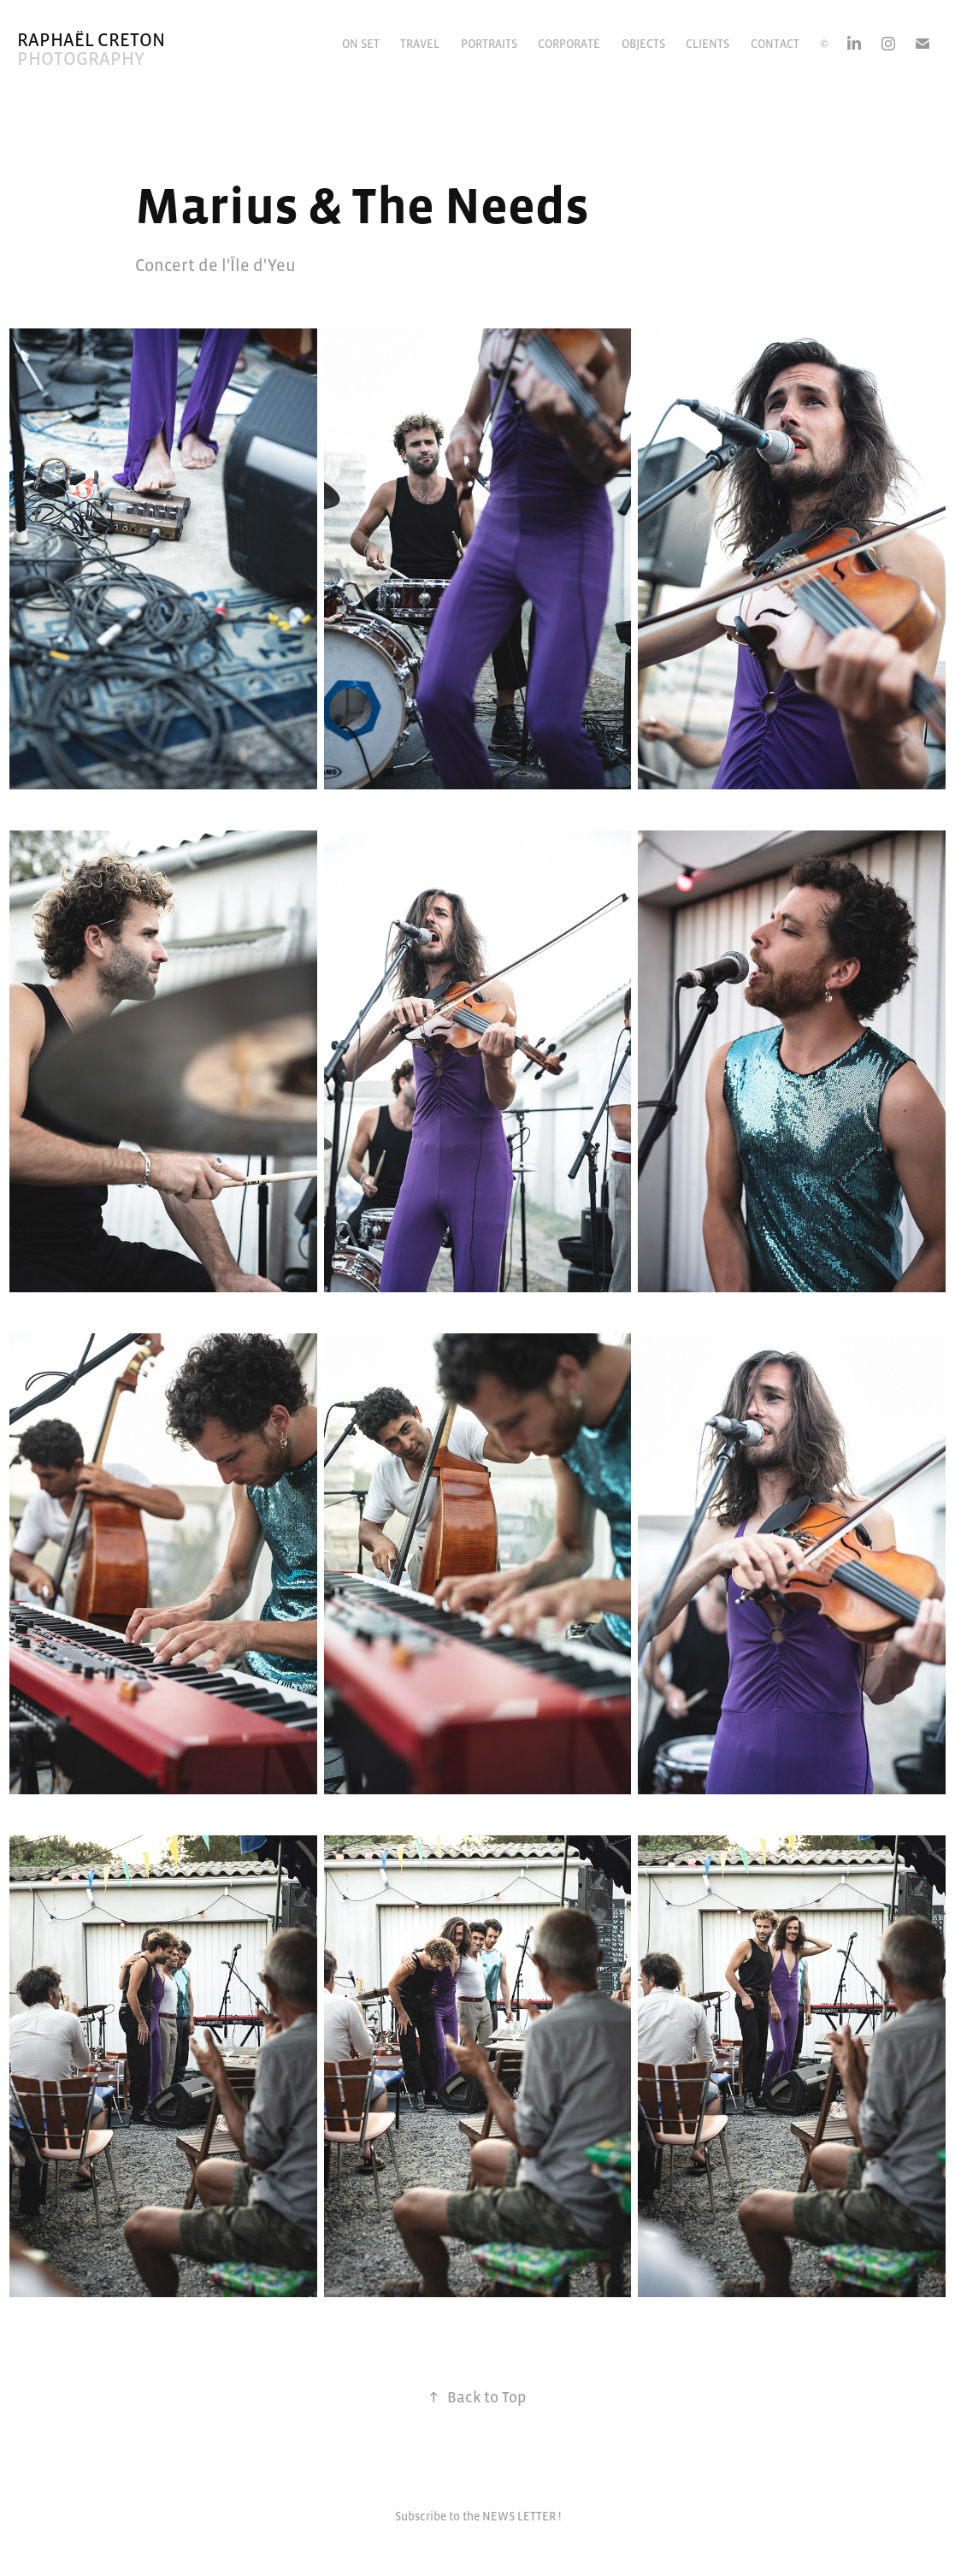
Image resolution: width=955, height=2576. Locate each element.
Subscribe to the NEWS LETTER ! (478, 2516)
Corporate (569, 43)
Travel (419, 43)
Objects (643, 43)
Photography (80, 58)
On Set (361, 43)
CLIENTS (707, 43)
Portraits (489, 43)
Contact (775, 43)
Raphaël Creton (91, 39)
